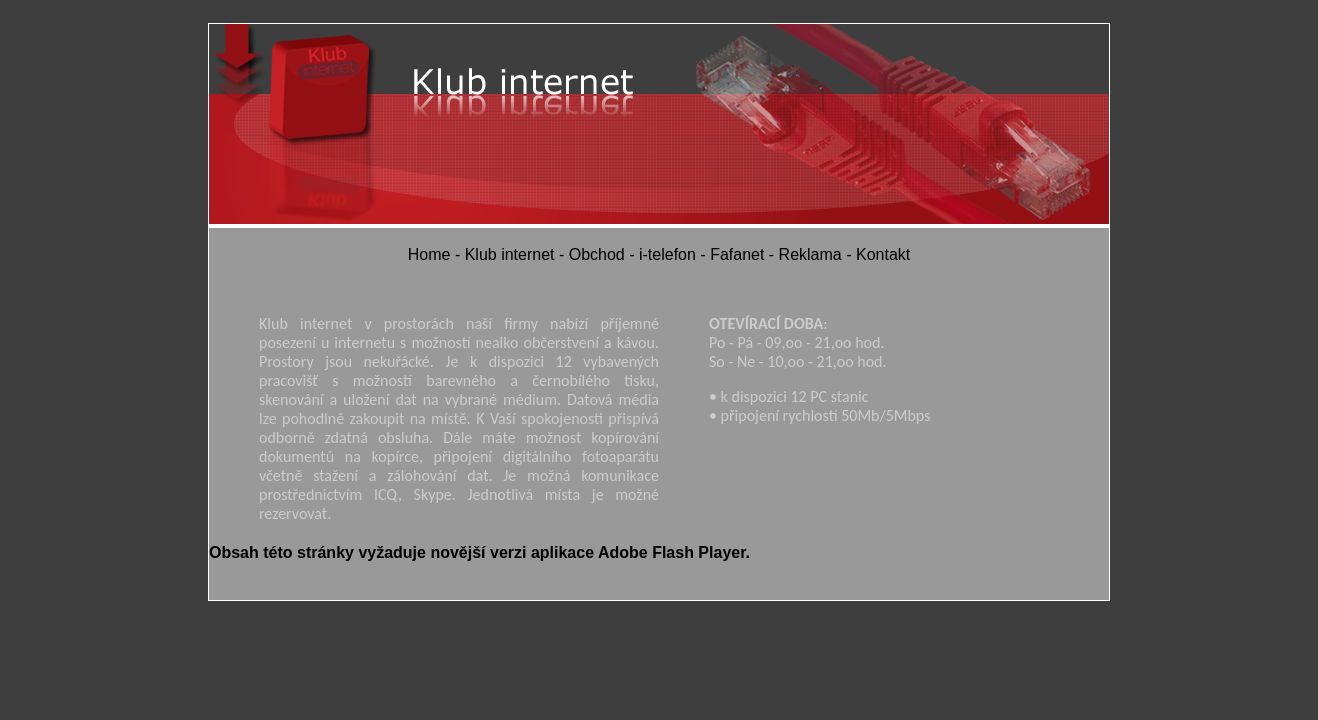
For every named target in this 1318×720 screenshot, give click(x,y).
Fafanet (737, 254)
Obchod (597, 254)
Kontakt (883, 254)
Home (429, 254)
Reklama (810, 254)
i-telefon (667, 254)
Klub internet (510, 254)
